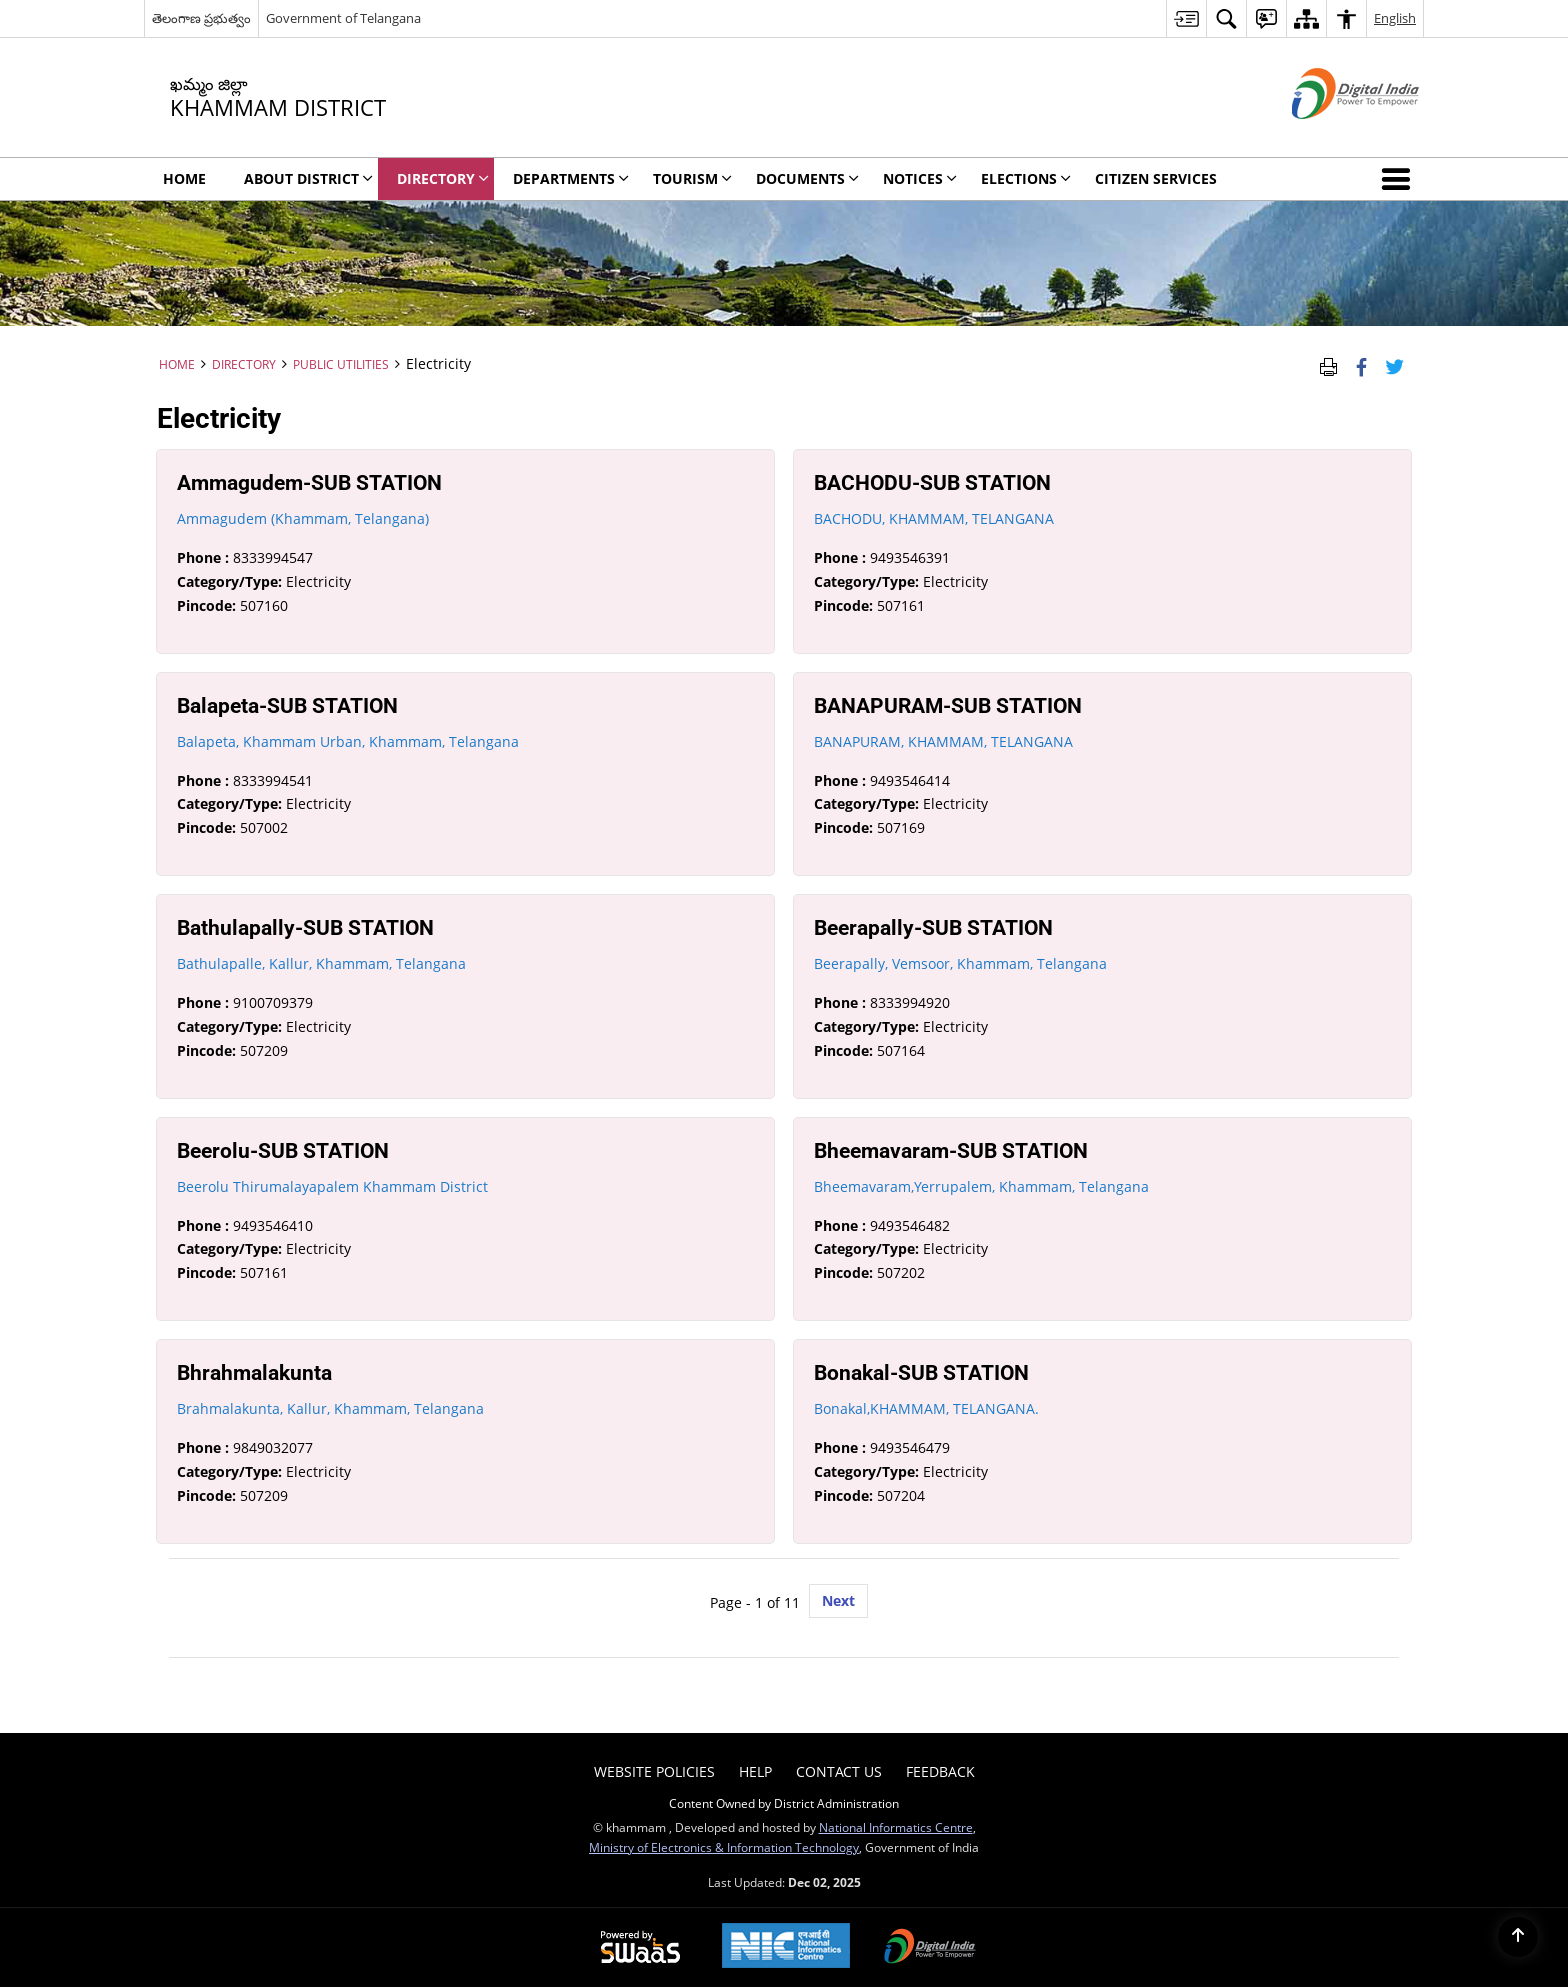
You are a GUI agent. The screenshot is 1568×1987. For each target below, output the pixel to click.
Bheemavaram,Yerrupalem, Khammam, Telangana (981, 1186)
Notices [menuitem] (920, 178)
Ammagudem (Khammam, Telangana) (303, 518)
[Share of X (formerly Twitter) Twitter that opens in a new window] (1394, 364)
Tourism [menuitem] (692, 178)
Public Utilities (341, 364)
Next (838, 1600)
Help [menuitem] (755, 1771)
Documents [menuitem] (807, 178)
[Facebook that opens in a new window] (1361, 364)
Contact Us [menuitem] (839, 1771)
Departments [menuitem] (571, 178)
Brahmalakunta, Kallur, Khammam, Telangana (330, 1408)
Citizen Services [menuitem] (1156, 178)
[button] (1400, 179)
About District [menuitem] (308, 178)
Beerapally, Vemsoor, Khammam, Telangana (960, 963)
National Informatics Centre (896, 1827)
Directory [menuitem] (443, 178)
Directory (244, 364)
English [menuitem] (1395, 18)
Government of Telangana (343, 18)
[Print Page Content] (1328, 364)
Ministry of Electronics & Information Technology (724, 1847)
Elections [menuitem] (1026, 178)
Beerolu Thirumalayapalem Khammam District (332, 1186)
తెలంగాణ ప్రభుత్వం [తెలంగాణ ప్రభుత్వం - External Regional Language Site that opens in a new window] (201, 18)
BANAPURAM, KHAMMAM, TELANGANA (943, 741)
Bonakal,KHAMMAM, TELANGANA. (926, 1408)
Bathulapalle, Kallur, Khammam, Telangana (321, 963)
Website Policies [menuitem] (654, 1771)
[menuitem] (1186, 18)
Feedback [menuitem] (940, 1771)
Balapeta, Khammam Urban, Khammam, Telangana (348, 741)
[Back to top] (1518, 1937)
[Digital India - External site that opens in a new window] (1330, 135)
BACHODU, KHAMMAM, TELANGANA (934, 518)
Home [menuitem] (184, 178)
